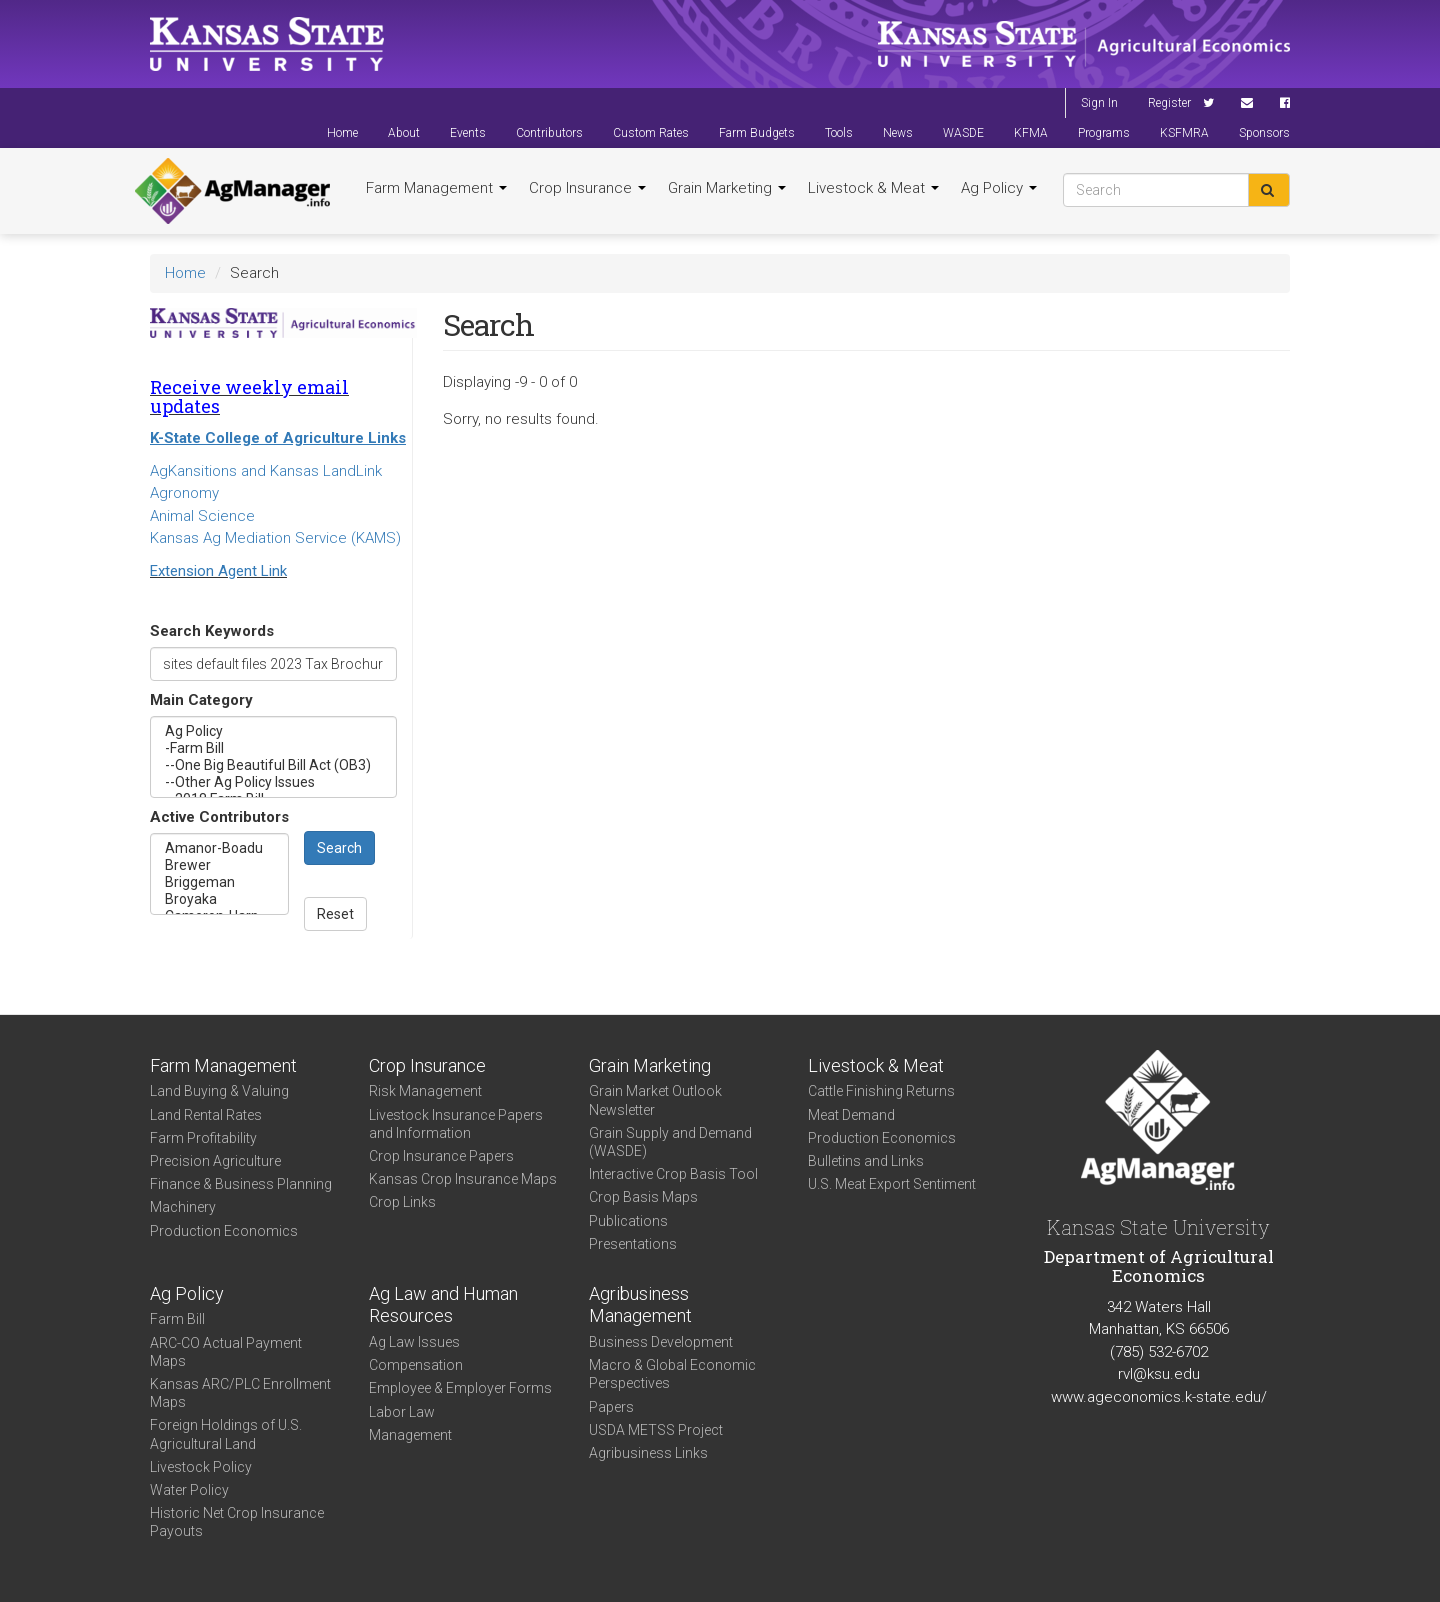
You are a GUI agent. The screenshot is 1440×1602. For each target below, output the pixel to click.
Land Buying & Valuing (219, 1091)
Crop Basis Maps (643, 1197)
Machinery (183, 1207)
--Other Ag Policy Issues (273, 782)
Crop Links (402, 1202)
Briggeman (219, 882)
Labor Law (402, 1412)
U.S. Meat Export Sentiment (892, 1184)
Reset (335, 914)
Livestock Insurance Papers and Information (456, 1124)
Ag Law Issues (414, 1342)
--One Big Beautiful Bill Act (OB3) (273, 765)
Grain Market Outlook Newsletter (655, 1100)
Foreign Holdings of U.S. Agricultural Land (226, 1434)
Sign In (1099, 103)
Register (1169, 103)
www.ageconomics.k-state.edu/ (1159, 1397)
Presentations (633, 1244)
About (404, 133)
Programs (1104, 133)
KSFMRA (1184, 133)
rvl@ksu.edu (1159, 1374)
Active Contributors (219, 817)
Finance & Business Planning (241, 1184)
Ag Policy (999, 188)
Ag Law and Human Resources (443, 1305)
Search (339, 848)
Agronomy (184, 493)
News (898, 133)
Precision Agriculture (215, 1161)
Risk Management (425, 1091)
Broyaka (219, 899)
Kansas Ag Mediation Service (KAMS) (275, 538)
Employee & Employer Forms (460, 1388)
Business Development (661, 1342)
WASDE (963, 133)
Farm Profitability (203, 1138)
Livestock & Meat (873, 188)
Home (342, 133)
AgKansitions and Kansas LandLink (266, 471)
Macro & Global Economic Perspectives (672, 1374)
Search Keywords (212, 631)
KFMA (1031, 133)
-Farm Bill (273, 748)
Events (468, 133)
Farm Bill (177, 1319)
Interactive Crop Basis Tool (673, 1174)
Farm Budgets (757, 133)
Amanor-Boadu (219, 848)
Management (410, 1435)
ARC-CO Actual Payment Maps (226, 1352)
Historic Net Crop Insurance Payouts (237, 1522)
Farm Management (436, 188)
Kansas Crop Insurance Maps (463, 1179)
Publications (628, 1221)
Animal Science (202, 516)
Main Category (201, 700)
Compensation (416, 1365)
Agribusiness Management (640, 1305)
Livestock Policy (201, 1467)
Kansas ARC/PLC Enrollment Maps (240, 1393)
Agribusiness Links (648, 1453)
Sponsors (1264, 133)
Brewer (219, 865)
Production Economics (224, 1231)
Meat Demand (851, 1115)
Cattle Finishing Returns (881, 1091)
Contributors (549, 133)
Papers (611, 1407)
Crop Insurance (587, 188)
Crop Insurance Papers (441, 1156)
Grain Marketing (727, 188)
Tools (839, 133)
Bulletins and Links (866, 1161)
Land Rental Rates (206, 1115)
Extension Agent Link (218, 571)
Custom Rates (651, 133)
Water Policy (189, 1490)
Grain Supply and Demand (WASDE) (670, 1142)
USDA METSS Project (656, 1430)
